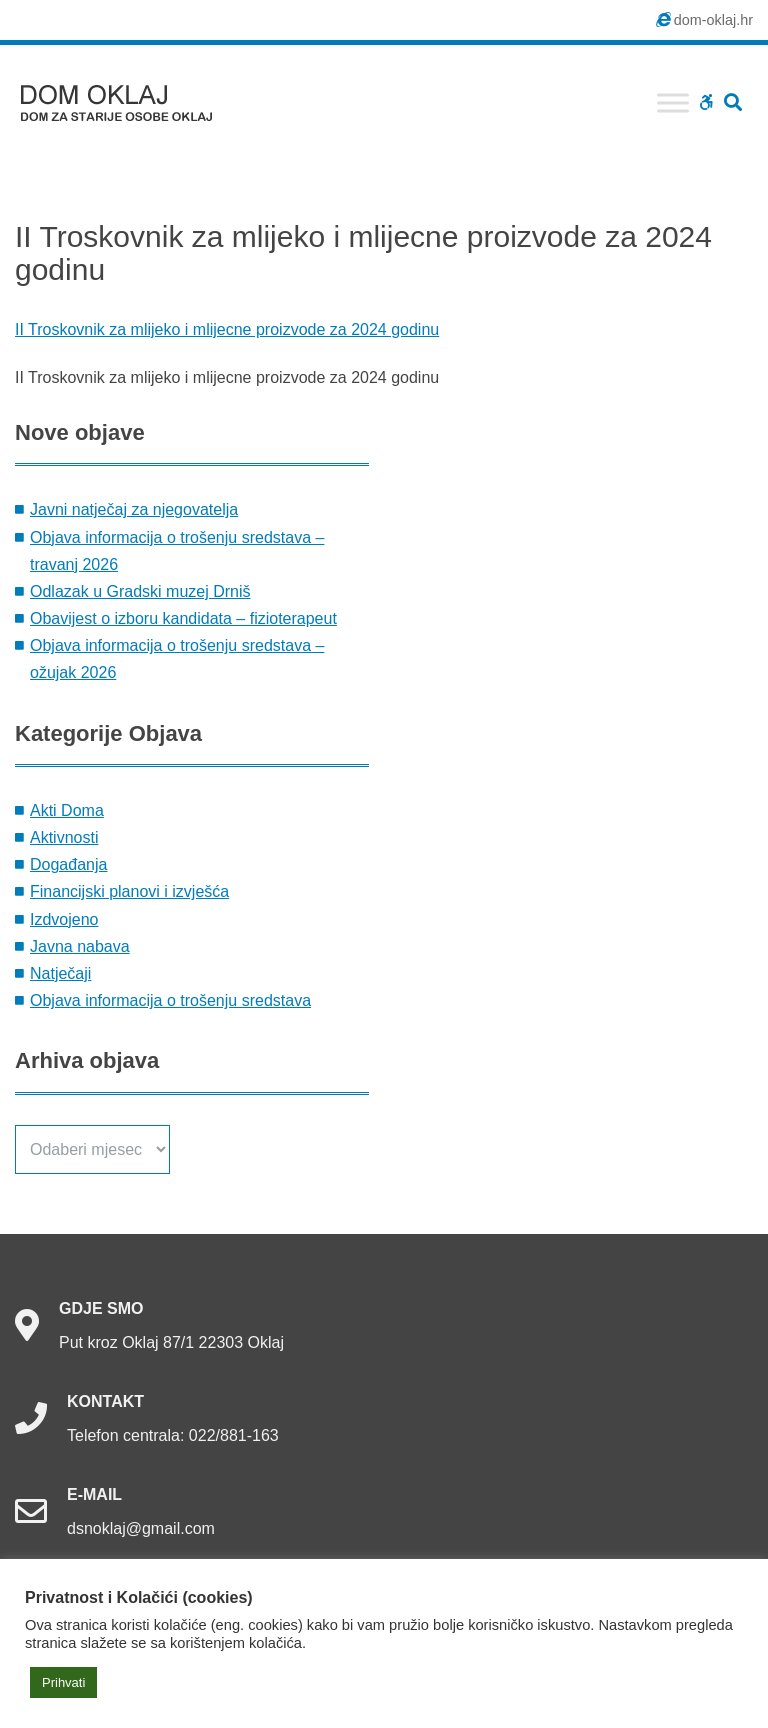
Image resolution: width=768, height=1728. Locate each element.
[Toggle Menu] (673, 102)
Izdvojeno (64, 919)
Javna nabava (80, 946)
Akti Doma (67, 810)
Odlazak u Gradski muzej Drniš (140, 591)
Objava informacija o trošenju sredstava (170, 1000)
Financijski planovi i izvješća (129, 891)
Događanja (68, 864)
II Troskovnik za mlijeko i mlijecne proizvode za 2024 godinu (227, 329)
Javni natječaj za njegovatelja (134, 509)
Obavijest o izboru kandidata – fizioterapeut (183, 618)
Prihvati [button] (63, 1682)
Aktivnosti (64, 837)
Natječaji (60, 973)
